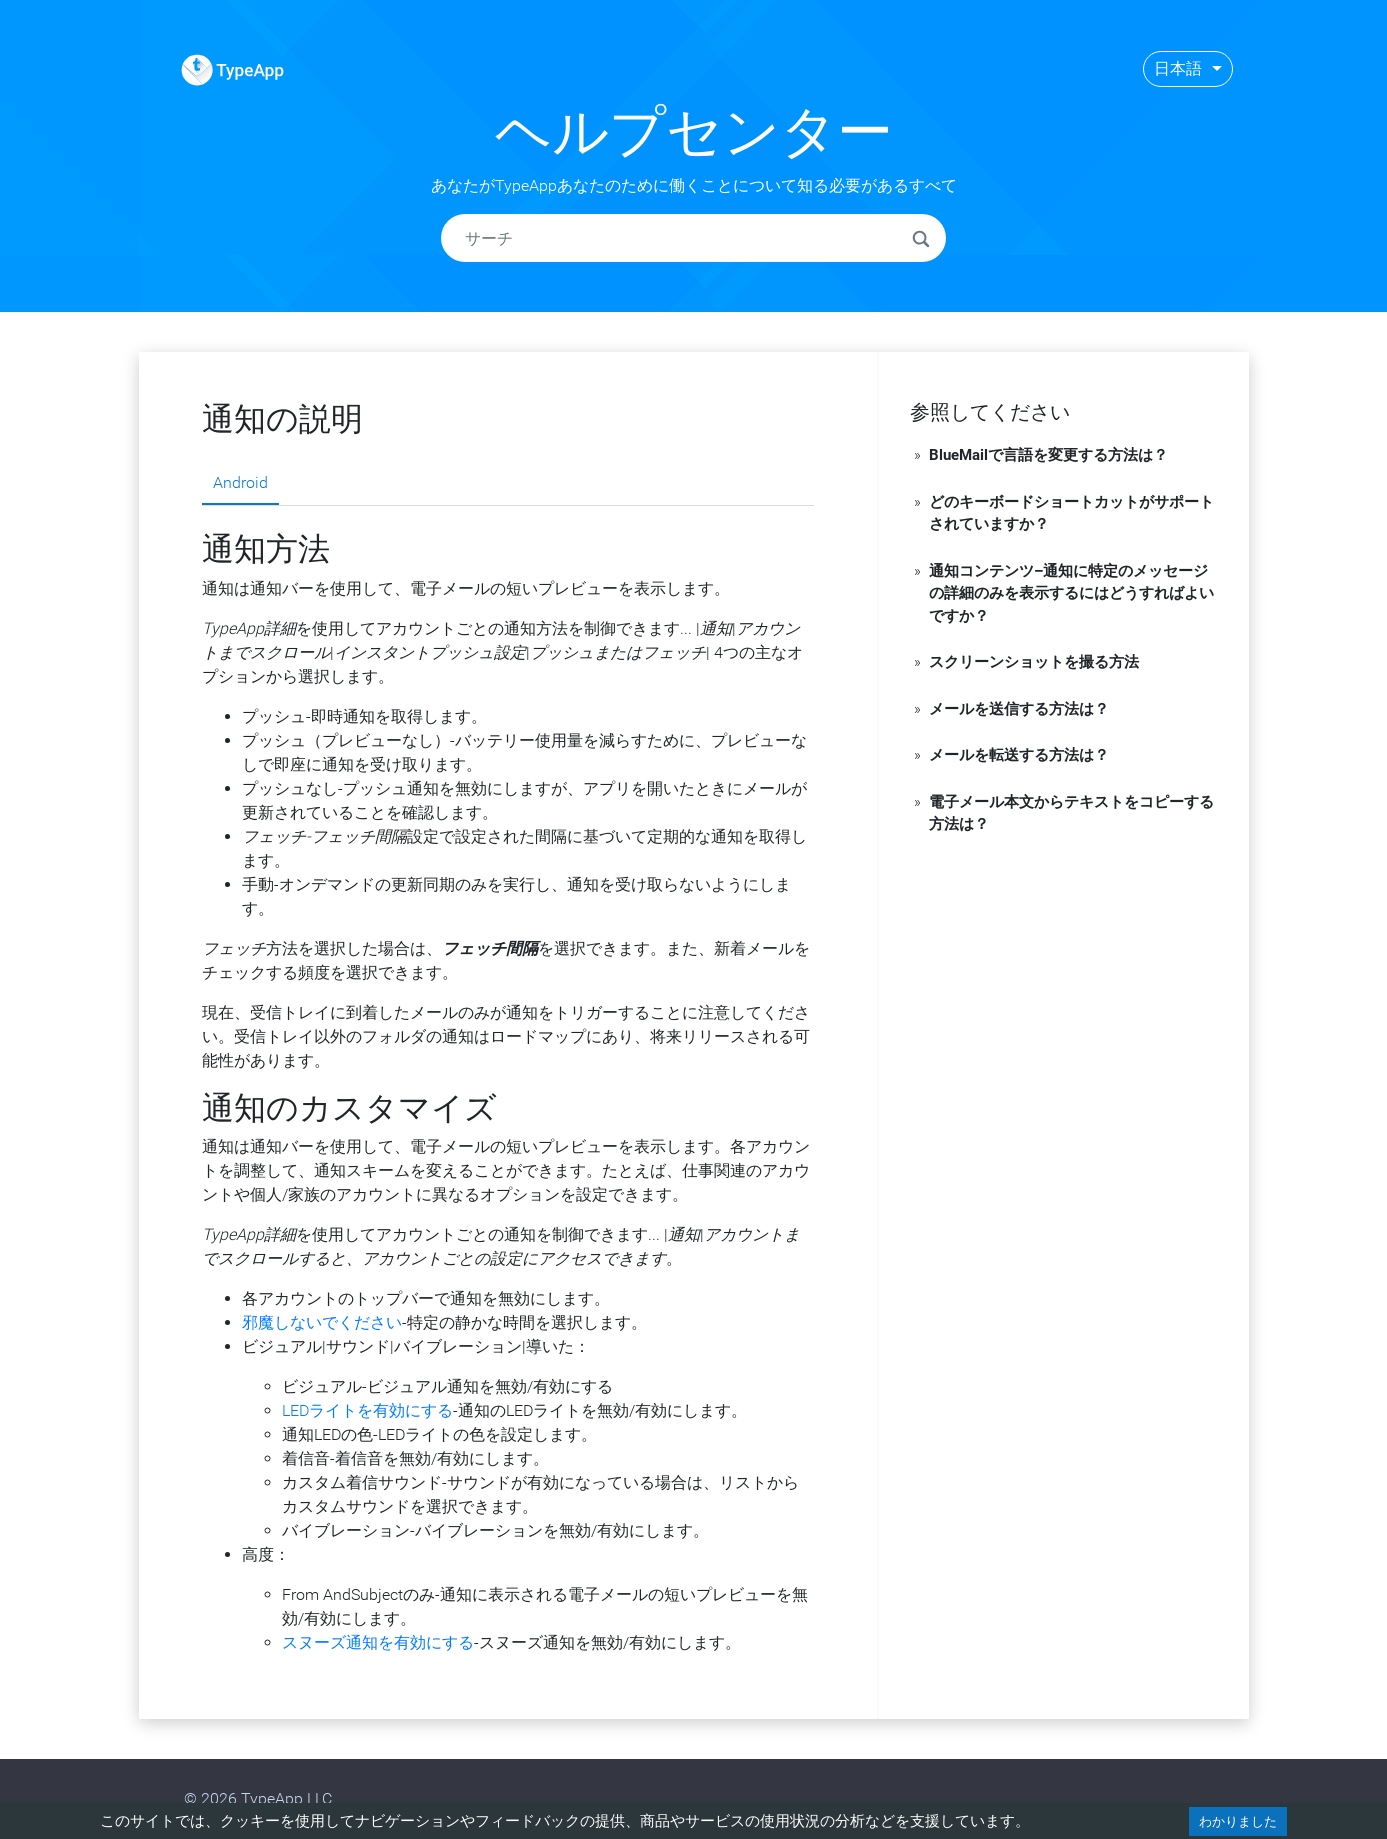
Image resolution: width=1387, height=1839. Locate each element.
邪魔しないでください (322, 1322)
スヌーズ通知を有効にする (378, 1642)
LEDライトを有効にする (367, 1410)
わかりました (1238, 1821)
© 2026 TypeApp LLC (258, 1798)
